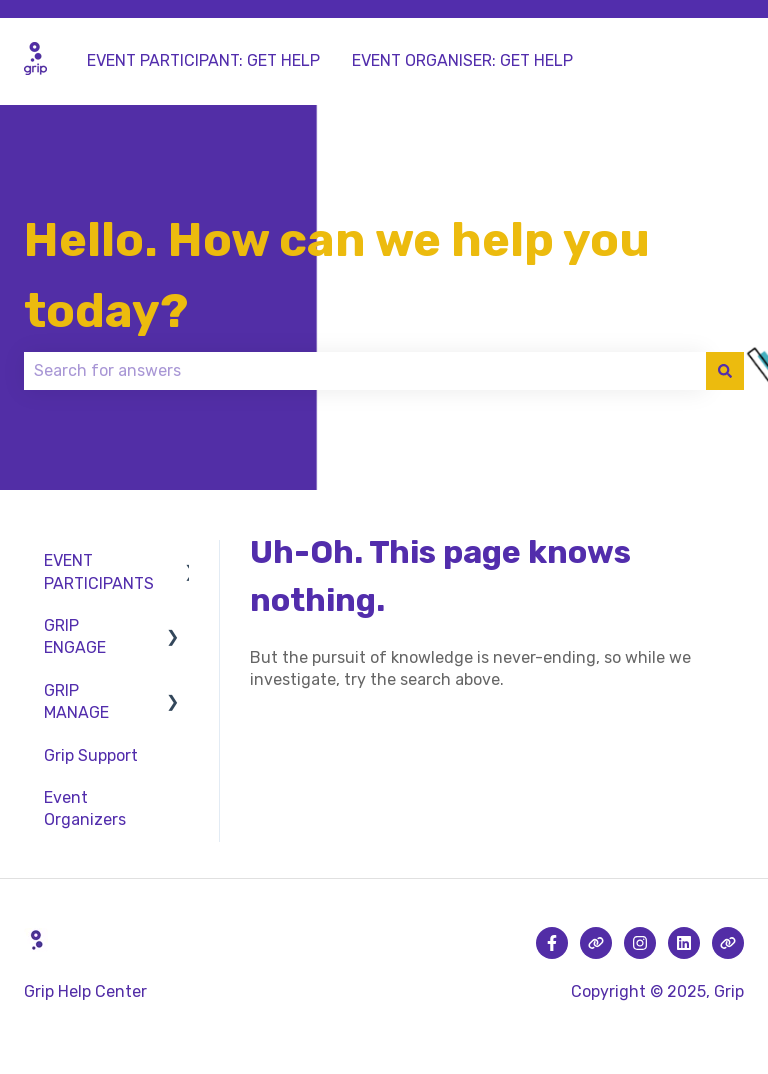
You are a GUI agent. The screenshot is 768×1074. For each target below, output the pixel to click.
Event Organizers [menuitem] (85, 808)
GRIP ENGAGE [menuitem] (75, 636)
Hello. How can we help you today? (337, 275)
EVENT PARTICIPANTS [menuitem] (99, 571)
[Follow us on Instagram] (640, 943)
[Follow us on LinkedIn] (684, 943)
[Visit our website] (596, 943)
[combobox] (365, 371)
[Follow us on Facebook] (552, 943)
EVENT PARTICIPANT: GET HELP (203, 60)
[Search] (725, 371)
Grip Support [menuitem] (91, 755)
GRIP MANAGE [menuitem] (76, 701)
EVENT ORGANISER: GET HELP (462, 60)
